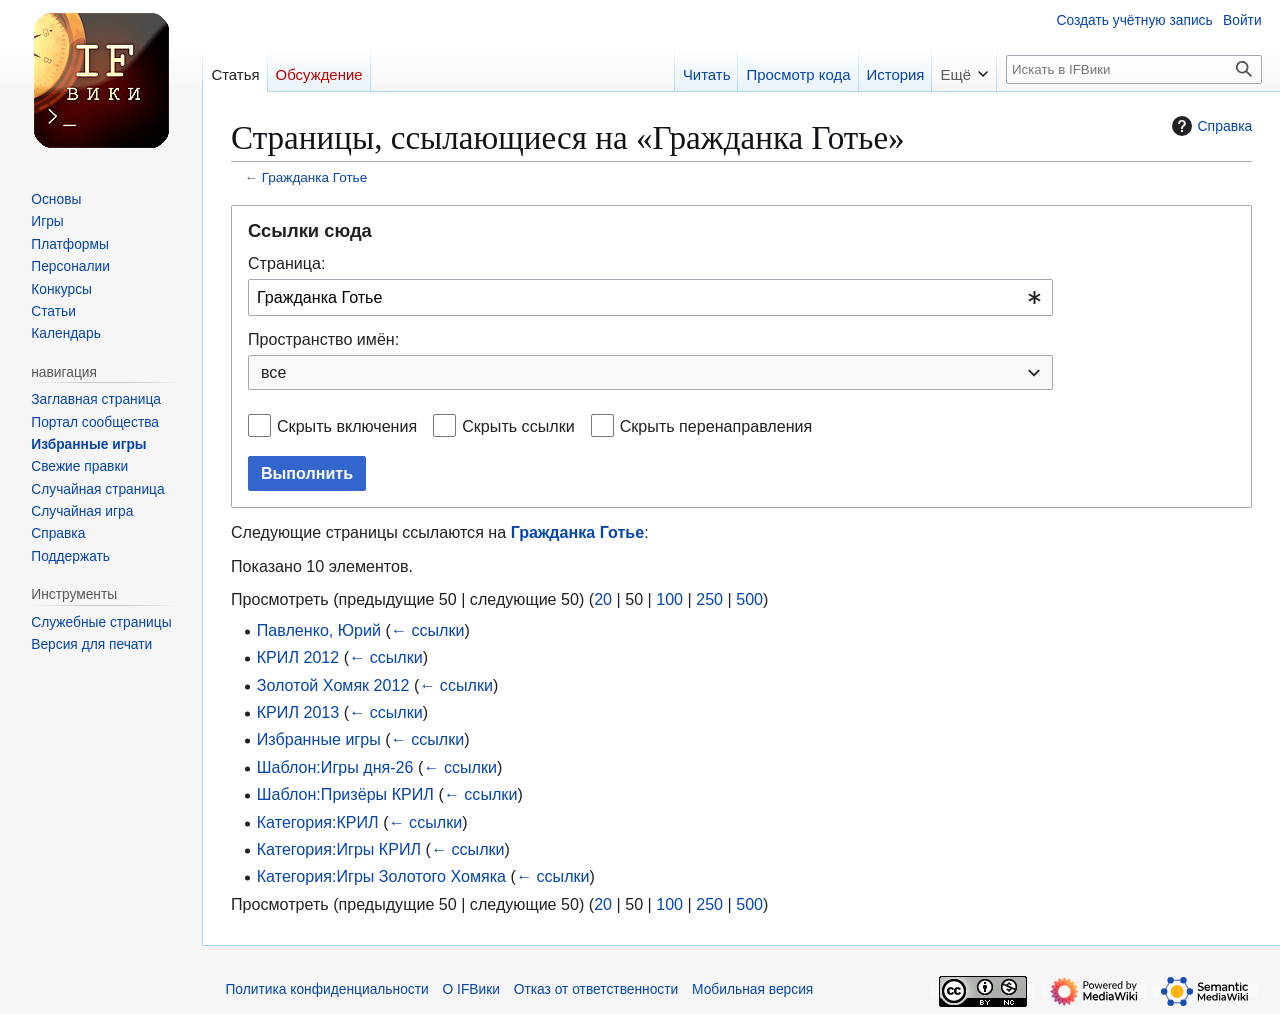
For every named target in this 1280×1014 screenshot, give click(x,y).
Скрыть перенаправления (716, 426)
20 (603, 599)
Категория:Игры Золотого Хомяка (381, 876)
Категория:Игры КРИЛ (339, 849)
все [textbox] (273, 372)
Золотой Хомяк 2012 (333, 685)
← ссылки (428, 630)
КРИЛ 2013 (298, 712)
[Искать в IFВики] (1134, 69)
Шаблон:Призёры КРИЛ (345, 794)
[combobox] (650, 297)
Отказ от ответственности (596, 989)
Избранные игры (319, 739)
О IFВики (471, 989)
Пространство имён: (323, 339)
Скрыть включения (347, 426)
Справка (1209, 126)
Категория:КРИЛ (318, 822)
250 (709, 599)
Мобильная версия (752, 989)
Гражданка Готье (314, 177)
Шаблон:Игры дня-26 (335, 767)
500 (749, 599)
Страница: (286, 263)
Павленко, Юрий (319, 630)
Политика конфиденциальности (326, 989)
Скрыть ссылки (518, 426)
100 (669, 599)
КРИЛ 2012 (298, 657)
